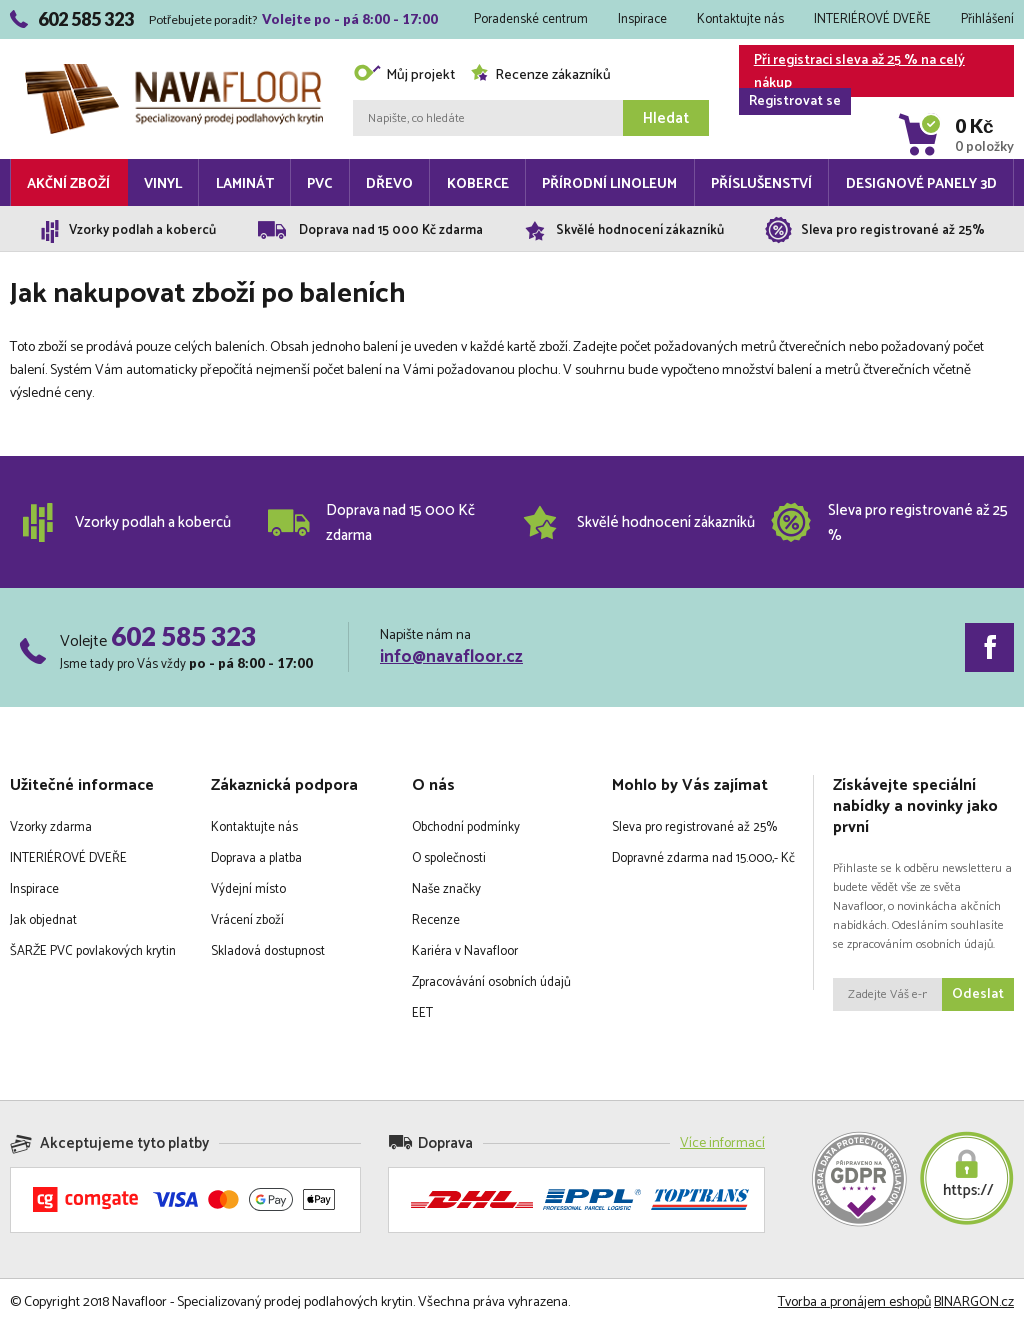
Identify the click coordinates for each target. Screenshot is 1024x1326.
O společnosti (449, 858)
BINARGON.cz (974, 1302)
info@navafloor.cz (451, 657)
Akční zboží (68, 184)
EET (422, 1013)
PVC (319, 184)
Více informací (722, 1143)
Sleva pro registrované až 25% (694, 827)
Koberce (478, 184)
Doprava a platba (256, 858)
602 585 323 (183, 636)
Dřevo (389, 184)
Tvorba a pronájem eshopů (854, 1302)
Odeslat (978, 994)
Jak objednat (43, 920)
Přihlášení (987, 19)
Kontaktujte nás (740, 19)
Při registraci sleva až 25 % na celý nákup (852, 73)
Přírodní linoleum (609, 184)
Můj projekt (404, 75)
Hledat (666, 118)
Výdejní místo (248, 889)
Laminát (245, 184)
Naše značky (446, 889)
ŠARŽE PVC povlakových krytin (93, 951)
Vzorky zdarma (51, 827)
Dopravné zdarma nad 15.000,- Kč (703, 858)
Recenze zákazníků (540, 75)
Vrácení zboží (247, 920)
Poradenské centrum (531, 19)
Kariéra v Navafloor (465, 951)
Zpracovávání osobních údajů (491, 982)
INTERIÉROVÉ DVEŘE (872, 19)
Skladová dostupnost (268, 951)
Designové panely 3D (921, 184)
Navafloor (174, 71)
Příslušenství (761, 184)
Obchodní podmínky (466, 827)
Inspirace (642, 19)
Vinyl (163, 184)
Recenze (436, 920)
